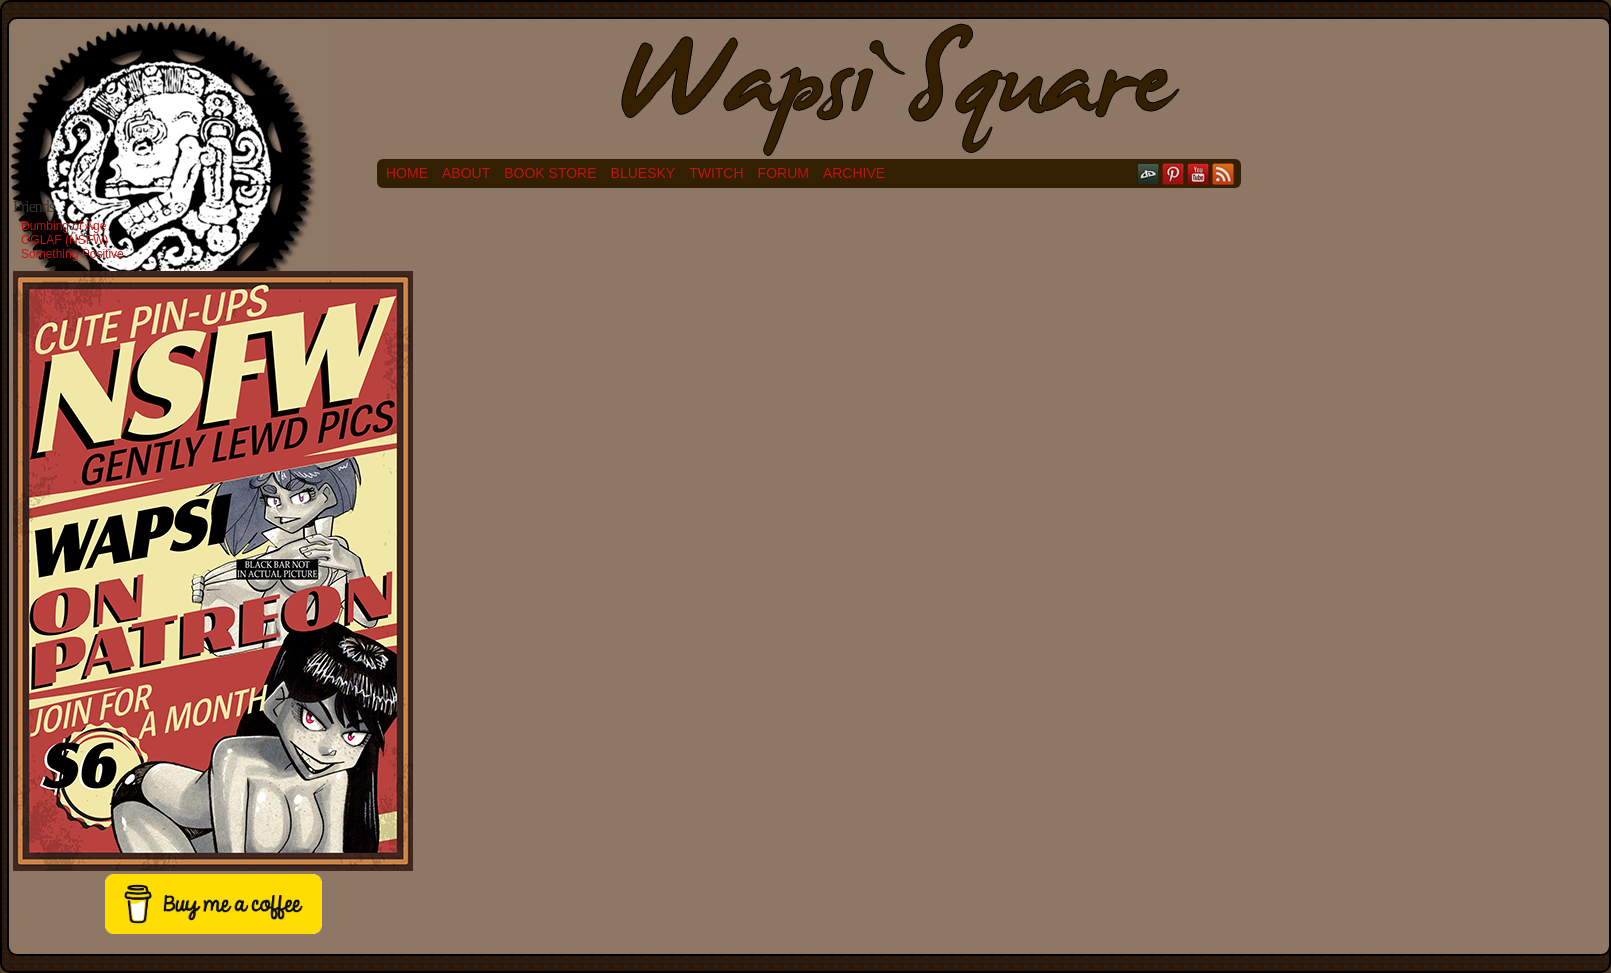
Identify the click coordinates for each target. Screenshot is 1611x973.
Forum (783, 173)
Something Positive (72, 254)
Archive (854, 173)
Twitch (716, 173)
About (466, 173)
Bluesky (643, 173)
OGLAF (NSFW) (64, 240)
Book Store (550, 173)
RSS (1223, 173)
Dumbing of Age (63, 226)
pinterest (1173, 173)
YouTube (1198, 173)
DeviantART (1148, 173)
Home (407, 173)
